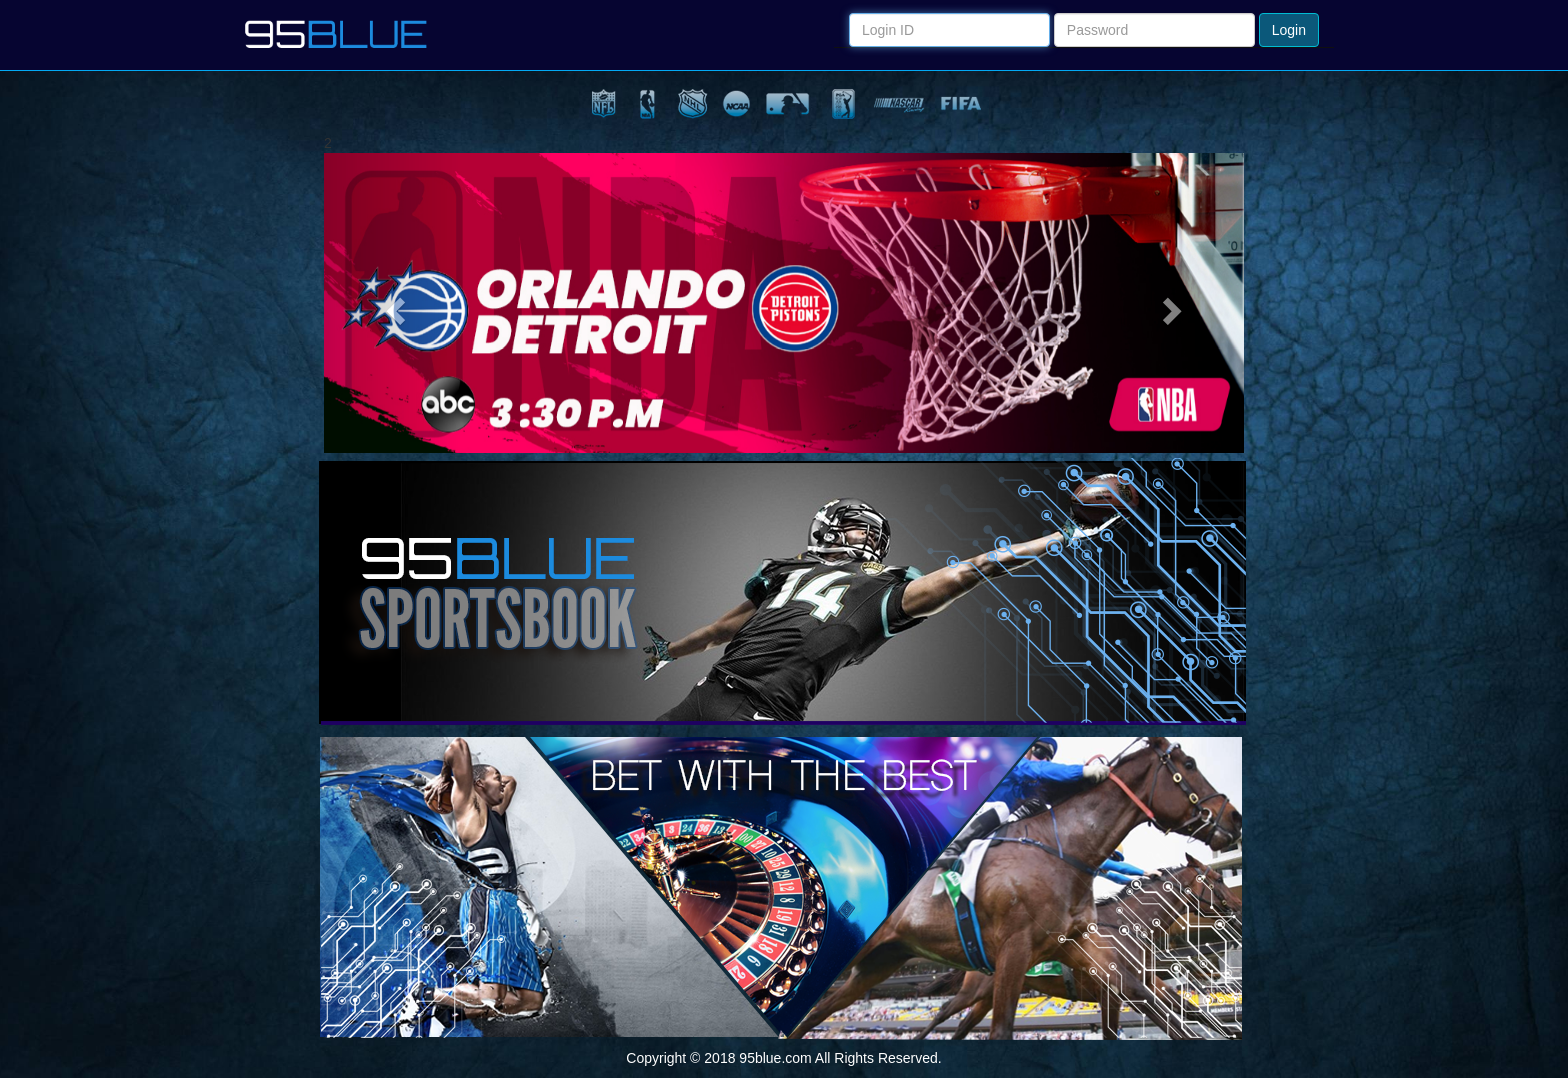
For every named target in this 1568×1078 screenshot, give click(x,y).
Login (1289, 30)
